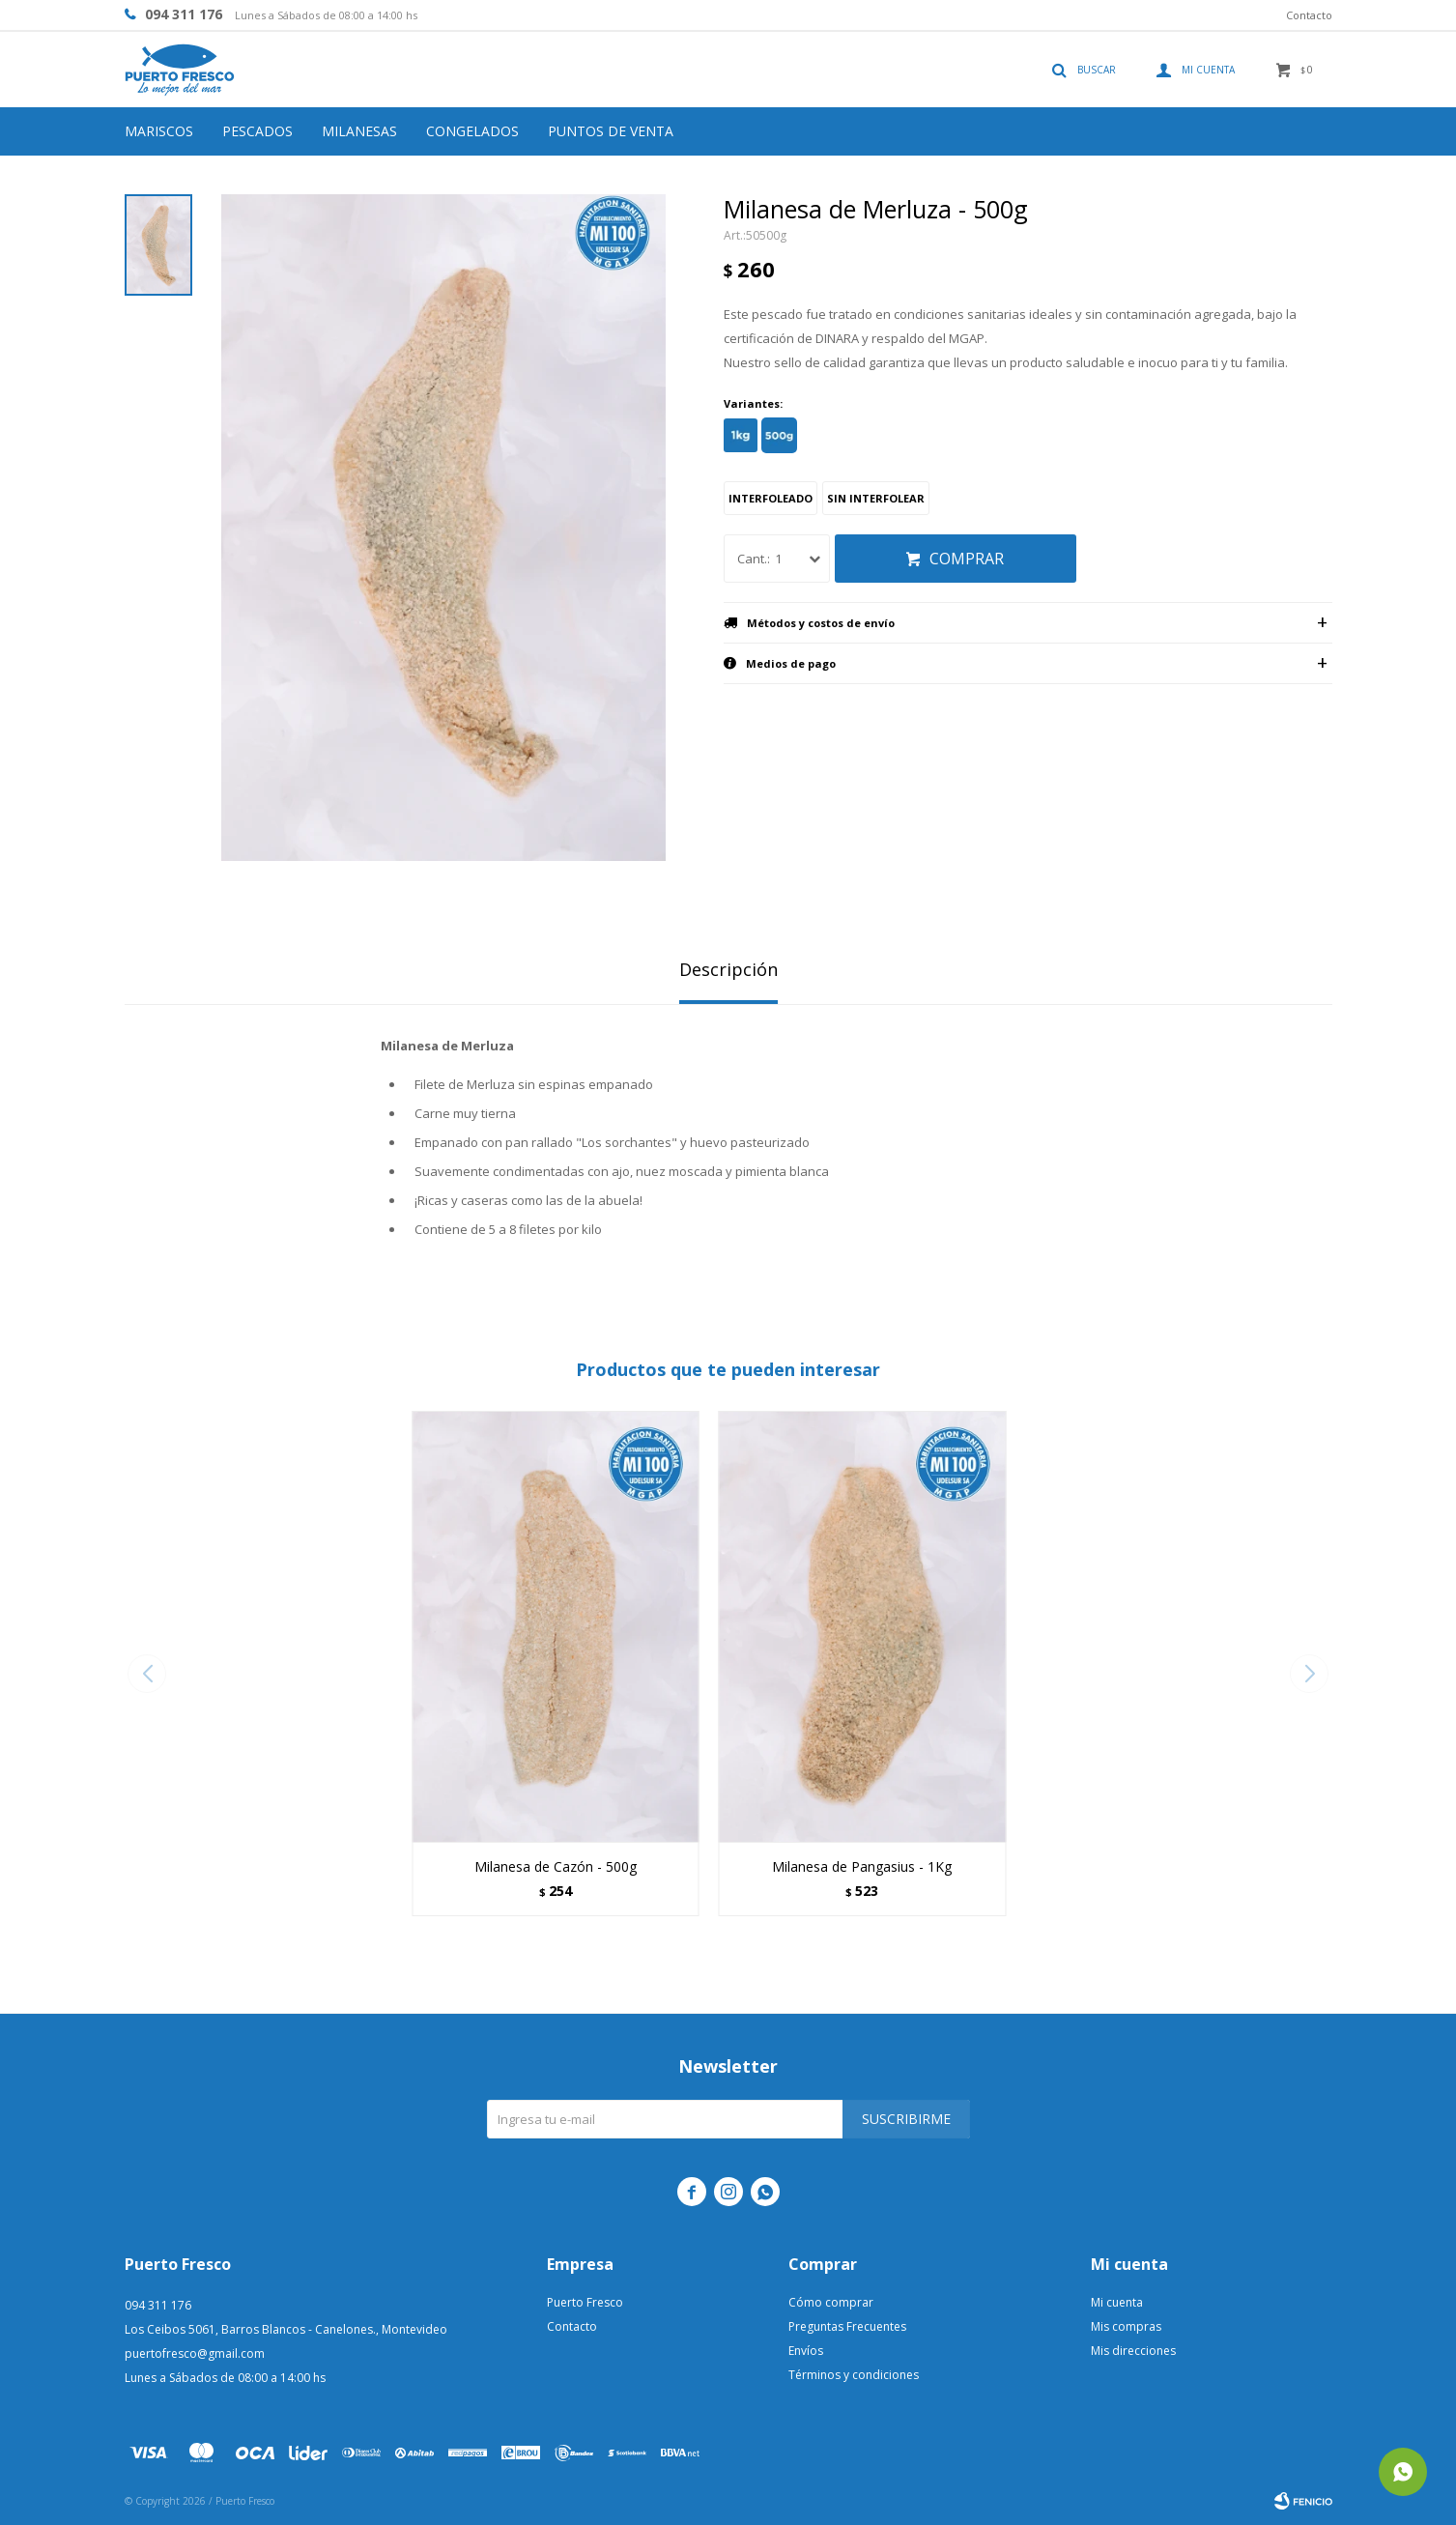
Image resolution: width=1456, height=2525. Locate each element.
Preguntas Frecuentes (847, 2326)
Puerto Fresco (585, 2302)
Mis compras (1126, 2326)
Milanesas (359, 131)
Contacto (1309, 15)
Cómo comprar (830, 2302)
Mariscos (159, 131)
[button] (1310, 1673)
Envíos (805, 2350)
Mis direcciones (1133, 2350)
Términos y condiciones (853, 2375)
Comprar (966, 558)
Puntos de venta (610, 131)
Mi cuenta (1117, 2302)
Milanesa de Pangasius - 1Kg (862, 1866)
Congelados (472, 131)
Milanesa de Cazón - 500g (555, 1866)
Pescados (257, 131)
